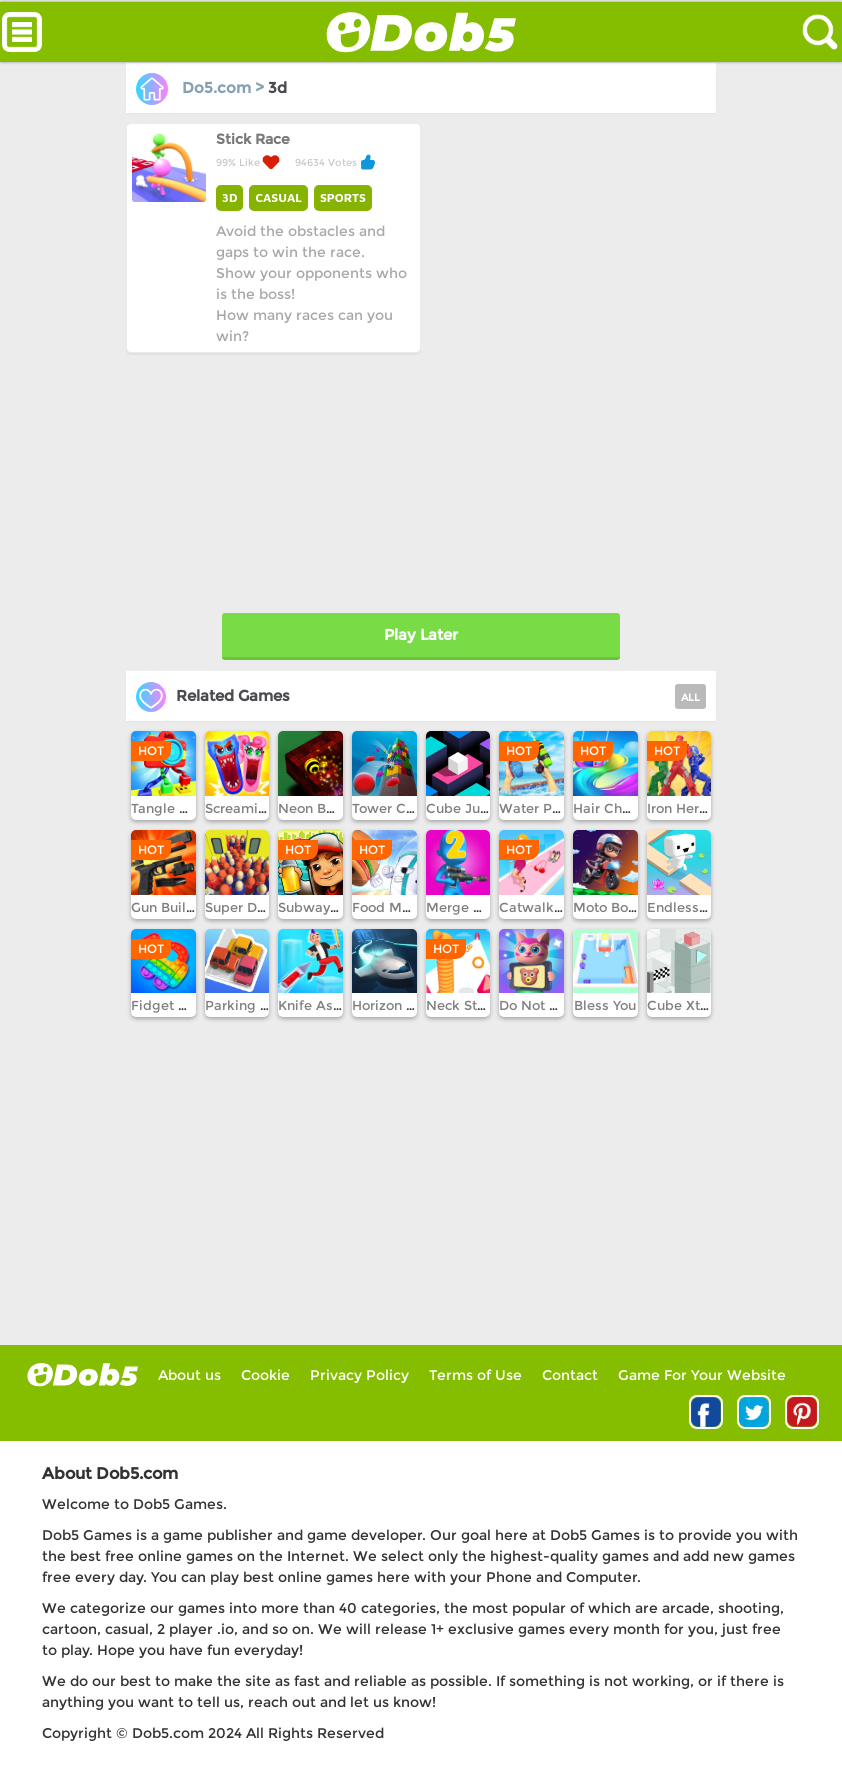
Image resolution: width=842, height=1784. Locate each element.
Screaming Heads (263, 808)
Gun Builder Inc (181, 907)
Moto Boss (607, 907)
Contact (570, 1375)
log (82, 1374)
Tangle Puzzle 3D (187, 808)
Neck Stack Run (477, 1005)
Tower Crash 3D (404, 808)
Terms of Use (475, 1375)
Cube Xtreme (690, 1005)
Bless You (605, 1005)
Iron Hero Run (691, 808)
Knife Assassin (326, 1005)
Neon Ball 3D (321, 808)
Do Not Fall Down (557, 1005)
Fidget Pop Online (191, 1005)
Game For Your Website (702, 1375)
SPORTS (343, 197)
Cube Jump (464, 808)
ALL (690, 697)
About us (189, 1375)
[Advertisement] (275, 478)
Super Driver (245, 907)
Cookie (265, 1375)
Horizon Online (400, 1005)
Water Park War (551, 808)
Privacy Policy (359, 1375)
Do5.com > (202, 87)
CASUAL (278, 197)
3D (230, 197)
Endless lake (689, 907)
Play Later (421, 634)
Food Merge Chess (414, 907)
